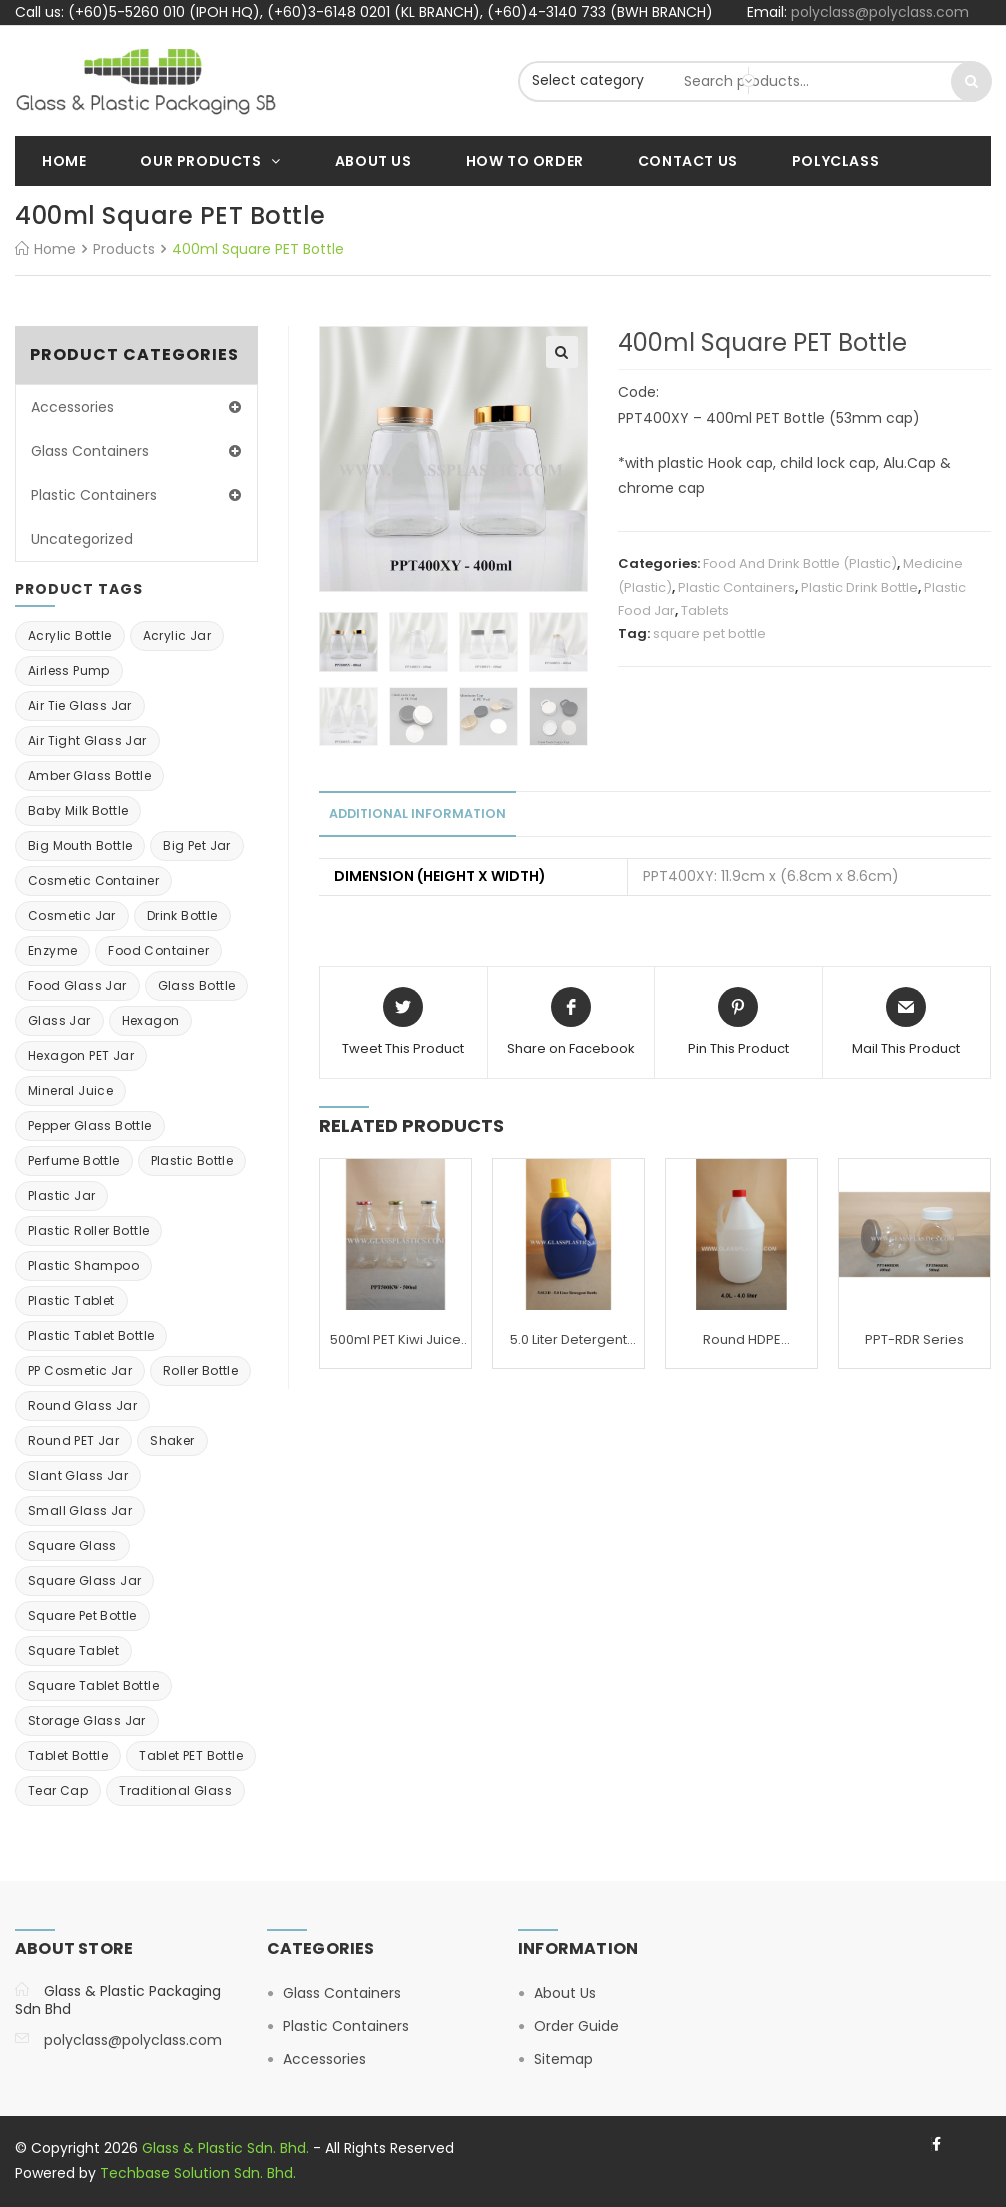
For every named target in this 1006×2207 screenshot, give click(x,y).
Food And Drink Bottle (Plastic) (800, 563)
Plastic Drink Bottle (859, 587)
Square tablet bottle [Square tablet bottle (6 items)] (93, 1685)
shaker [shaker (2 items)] (172, 1440)
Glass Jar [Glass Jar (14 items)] (59, 1020)
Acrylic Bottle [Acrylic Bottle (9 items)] (70, 635)
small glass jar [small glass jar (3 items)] (80, 1510)
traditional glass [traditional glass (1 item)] (175, 1790)
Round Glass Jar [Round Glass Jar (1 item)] (82, 1405)
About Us (565, 1993)
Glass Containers (90, 451)
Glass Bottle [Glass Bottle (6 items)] (197, 985)
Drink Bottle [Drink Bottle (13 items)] (182, 915)
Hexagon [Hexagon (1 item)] (151, 1020)
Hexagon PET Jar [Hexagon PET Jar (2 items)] (81, 1055)
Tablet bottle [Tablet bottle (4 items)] (68, 1755)
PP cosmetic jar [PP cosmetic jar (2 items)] (80, 1370)
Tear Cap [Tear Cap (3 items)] (58, 1790)
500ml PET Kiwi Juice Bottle (395, 1340)
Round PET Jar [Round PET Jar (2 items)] (73, 1440)
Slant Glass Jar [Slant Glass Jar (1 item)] (78, 1475)
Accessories (72, 407)
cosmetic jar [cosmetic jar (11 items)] (72, 915)
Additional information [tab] (417, 813)
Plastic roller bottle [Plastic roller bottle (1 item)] (88, 1230)
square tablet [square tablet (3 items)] (73, 1650)
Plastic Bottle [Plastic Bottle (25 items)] (192, 1160)
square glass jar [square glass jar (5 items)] (84, 1580)
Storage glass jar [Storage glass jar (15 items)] (87, 1720)
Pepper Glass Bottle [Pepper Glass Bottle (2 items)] (90, 1125)
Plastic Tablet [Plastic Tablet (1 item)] (71, 1300)
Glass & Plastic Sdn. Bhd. (225, 2148)
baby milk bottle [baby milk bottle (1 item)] (78, 810)
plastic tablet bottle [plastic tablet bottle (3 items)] (91, 1335)
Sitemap (563, 2059)
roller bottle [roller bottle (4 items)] (200, 1370)
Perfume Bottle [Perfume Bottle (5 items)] (74, 1160)
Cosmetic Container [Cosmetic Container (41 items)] (93, 880)
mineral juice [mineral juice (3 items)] (70, 1090)
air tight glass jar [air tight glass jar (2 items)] (87, 740)
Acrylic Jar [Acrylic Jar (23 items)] (177, 635)
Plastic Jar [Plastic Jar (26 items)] (61, 1195)
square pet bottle (709, 633)
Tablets (705, 610)
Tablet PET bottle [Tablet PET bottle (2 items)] (191, 1755)
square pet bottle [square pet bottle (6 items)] (82, 1615)
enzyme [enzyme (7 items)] (52, 950)
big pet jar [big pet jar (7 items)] (196, 845)
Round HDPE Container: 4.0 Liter (742, 1340)
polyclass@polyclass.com (880, 12)
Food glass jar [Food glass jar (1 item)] (77, 985)
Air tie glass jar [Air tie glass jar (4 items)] (80, 705)
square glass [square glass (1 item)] (72, 1545)
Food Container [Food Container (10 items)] (158, 950)
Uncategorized (82, 539)
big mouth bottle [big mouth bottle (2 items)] (80, 845)
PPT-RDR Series (914, 1339)
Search (971, 81)
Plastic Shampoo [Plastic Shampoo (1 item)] (83, 1265)
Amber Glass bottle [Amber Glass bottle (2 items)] (89, 775)
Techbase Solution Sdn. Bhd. (198, 2173)
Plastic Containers (736, 587)
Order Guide (576, 2026)
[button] (562, 352)
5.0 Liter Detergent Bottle (568, 1340)
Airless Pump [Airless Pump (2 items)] (69, 670)
